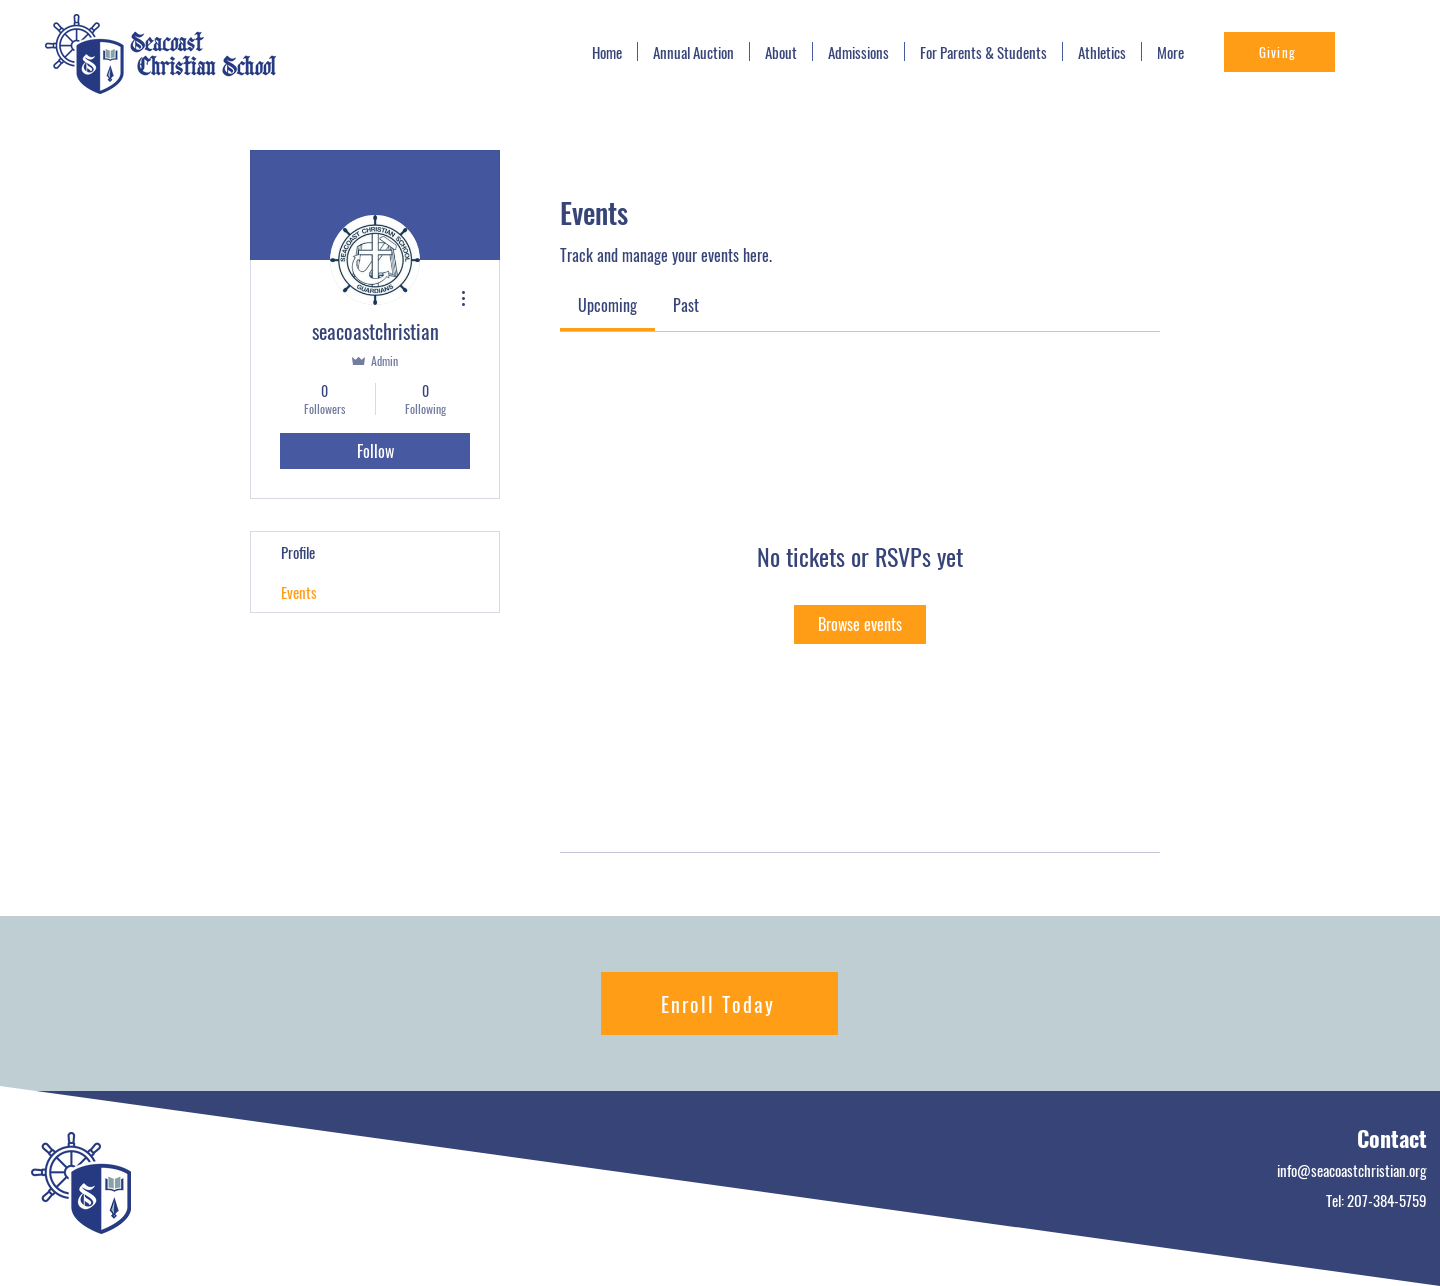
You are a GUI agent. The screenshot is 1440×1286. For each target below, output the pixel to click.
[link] (607, 305)
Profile (298, 552)
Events (299, 592)
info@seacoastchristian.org (1352, 1170)
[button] (858, 51)
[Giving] (1279, 52)
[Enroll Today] (719, 1003)
